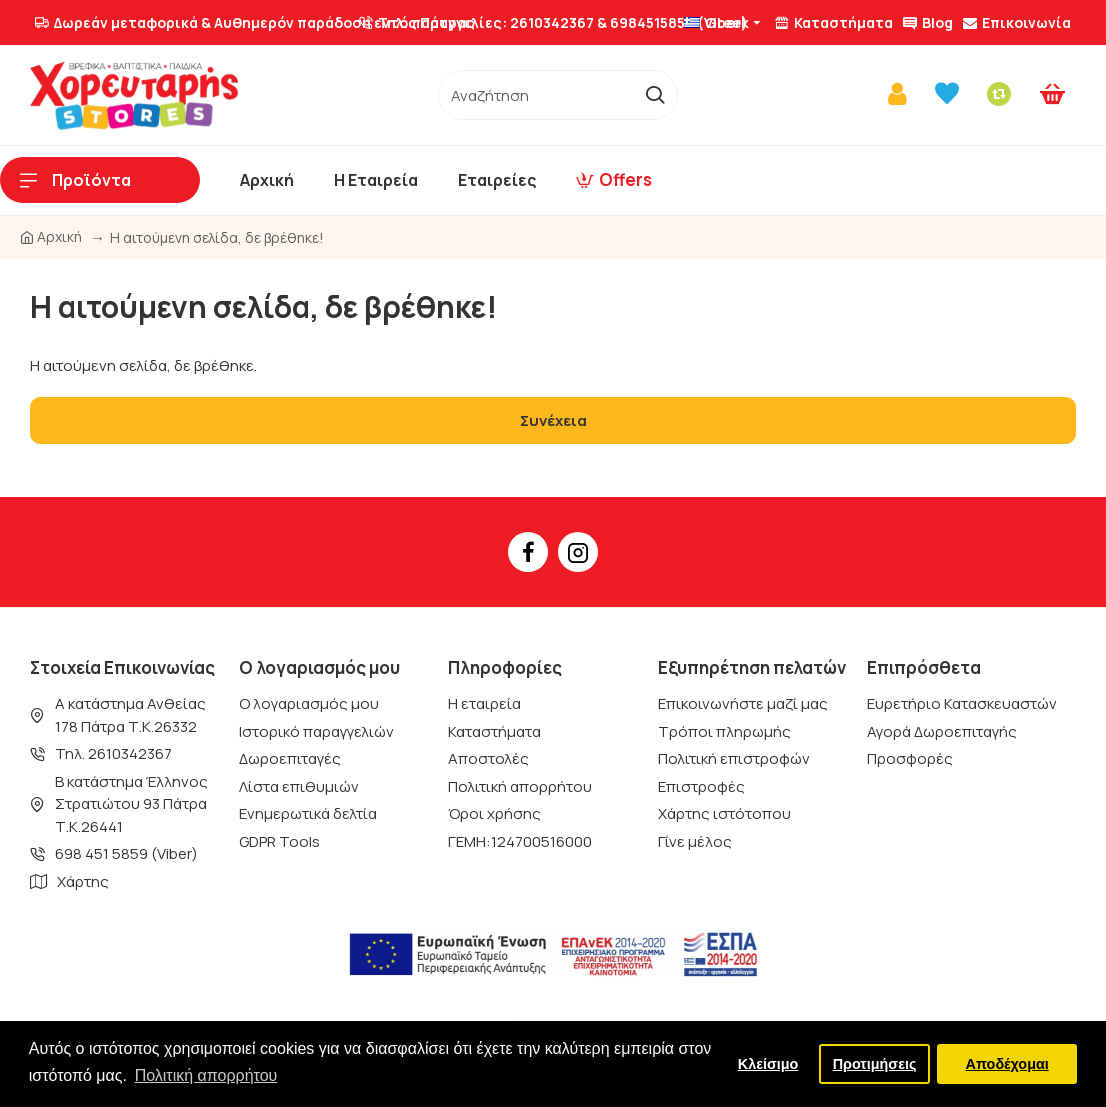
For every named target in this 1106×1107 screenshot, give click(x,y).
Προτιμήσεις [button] (875, 1064)
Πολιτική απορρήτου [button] (206, 1075)
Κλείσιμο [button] (768, 1064)
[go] (654, 95)
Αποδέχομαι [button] (1007, 1064)
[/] (536, 95)
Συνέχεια (553, 420)
